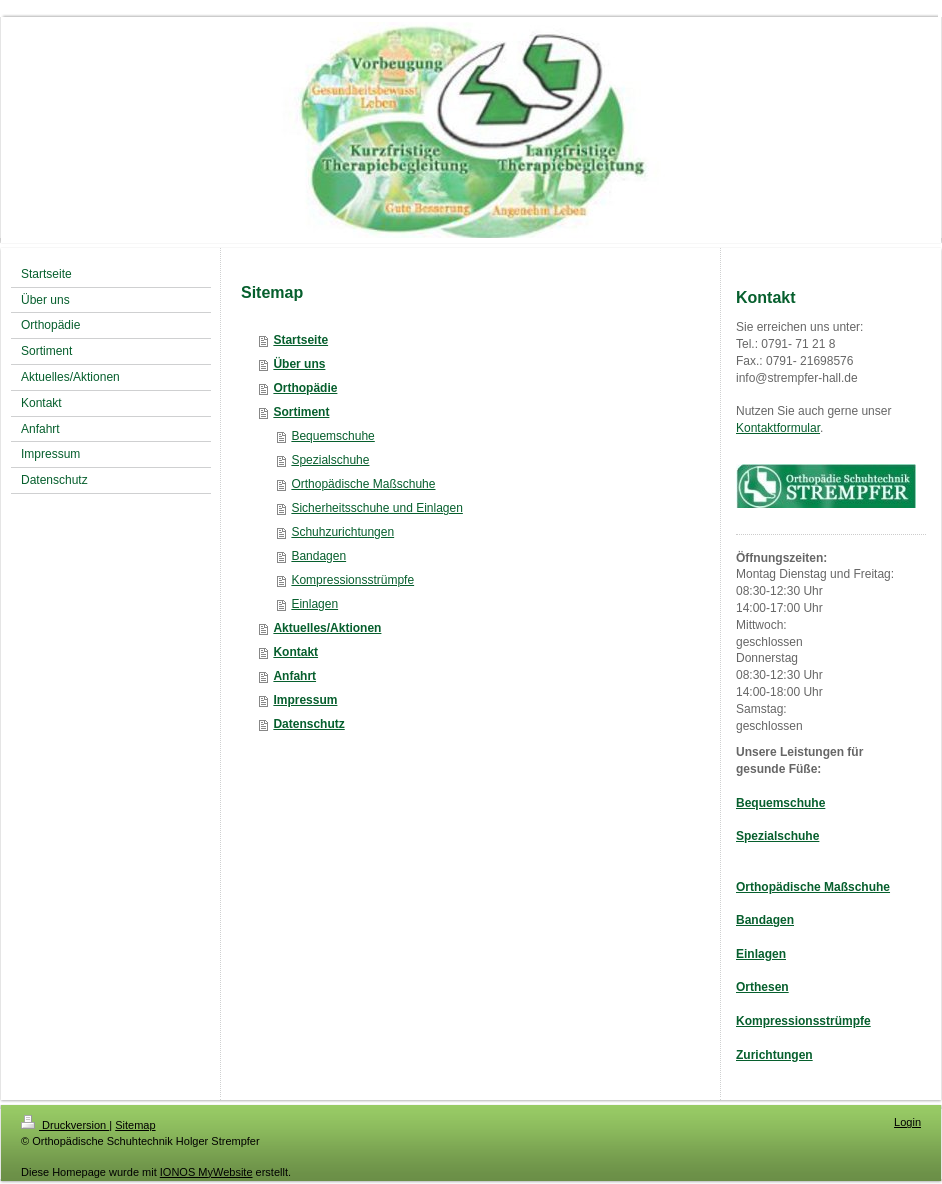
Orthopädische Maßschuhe (363, 484)
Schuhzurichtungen (342, 532)
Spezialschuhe (330, 460)
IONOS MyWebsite (206, 1172)
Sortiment (301, 412)
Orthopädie (305, 388)
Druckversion (65, 1125)
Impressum (305, 700)
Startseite (300, 340)
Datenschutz (308, 724)
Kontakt (295, 652)
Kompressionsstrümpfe (352, 580)
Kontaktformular (778, 428)
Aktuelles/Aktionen (327, 628)
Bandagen (318, 556)
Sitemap (135, 1125)
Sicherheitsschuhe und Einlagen (376, 508)
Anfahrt (294, 676)
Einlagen (314, 604)
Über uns (299, 364)
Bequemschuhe (332, 436)
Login (907, 1122)
